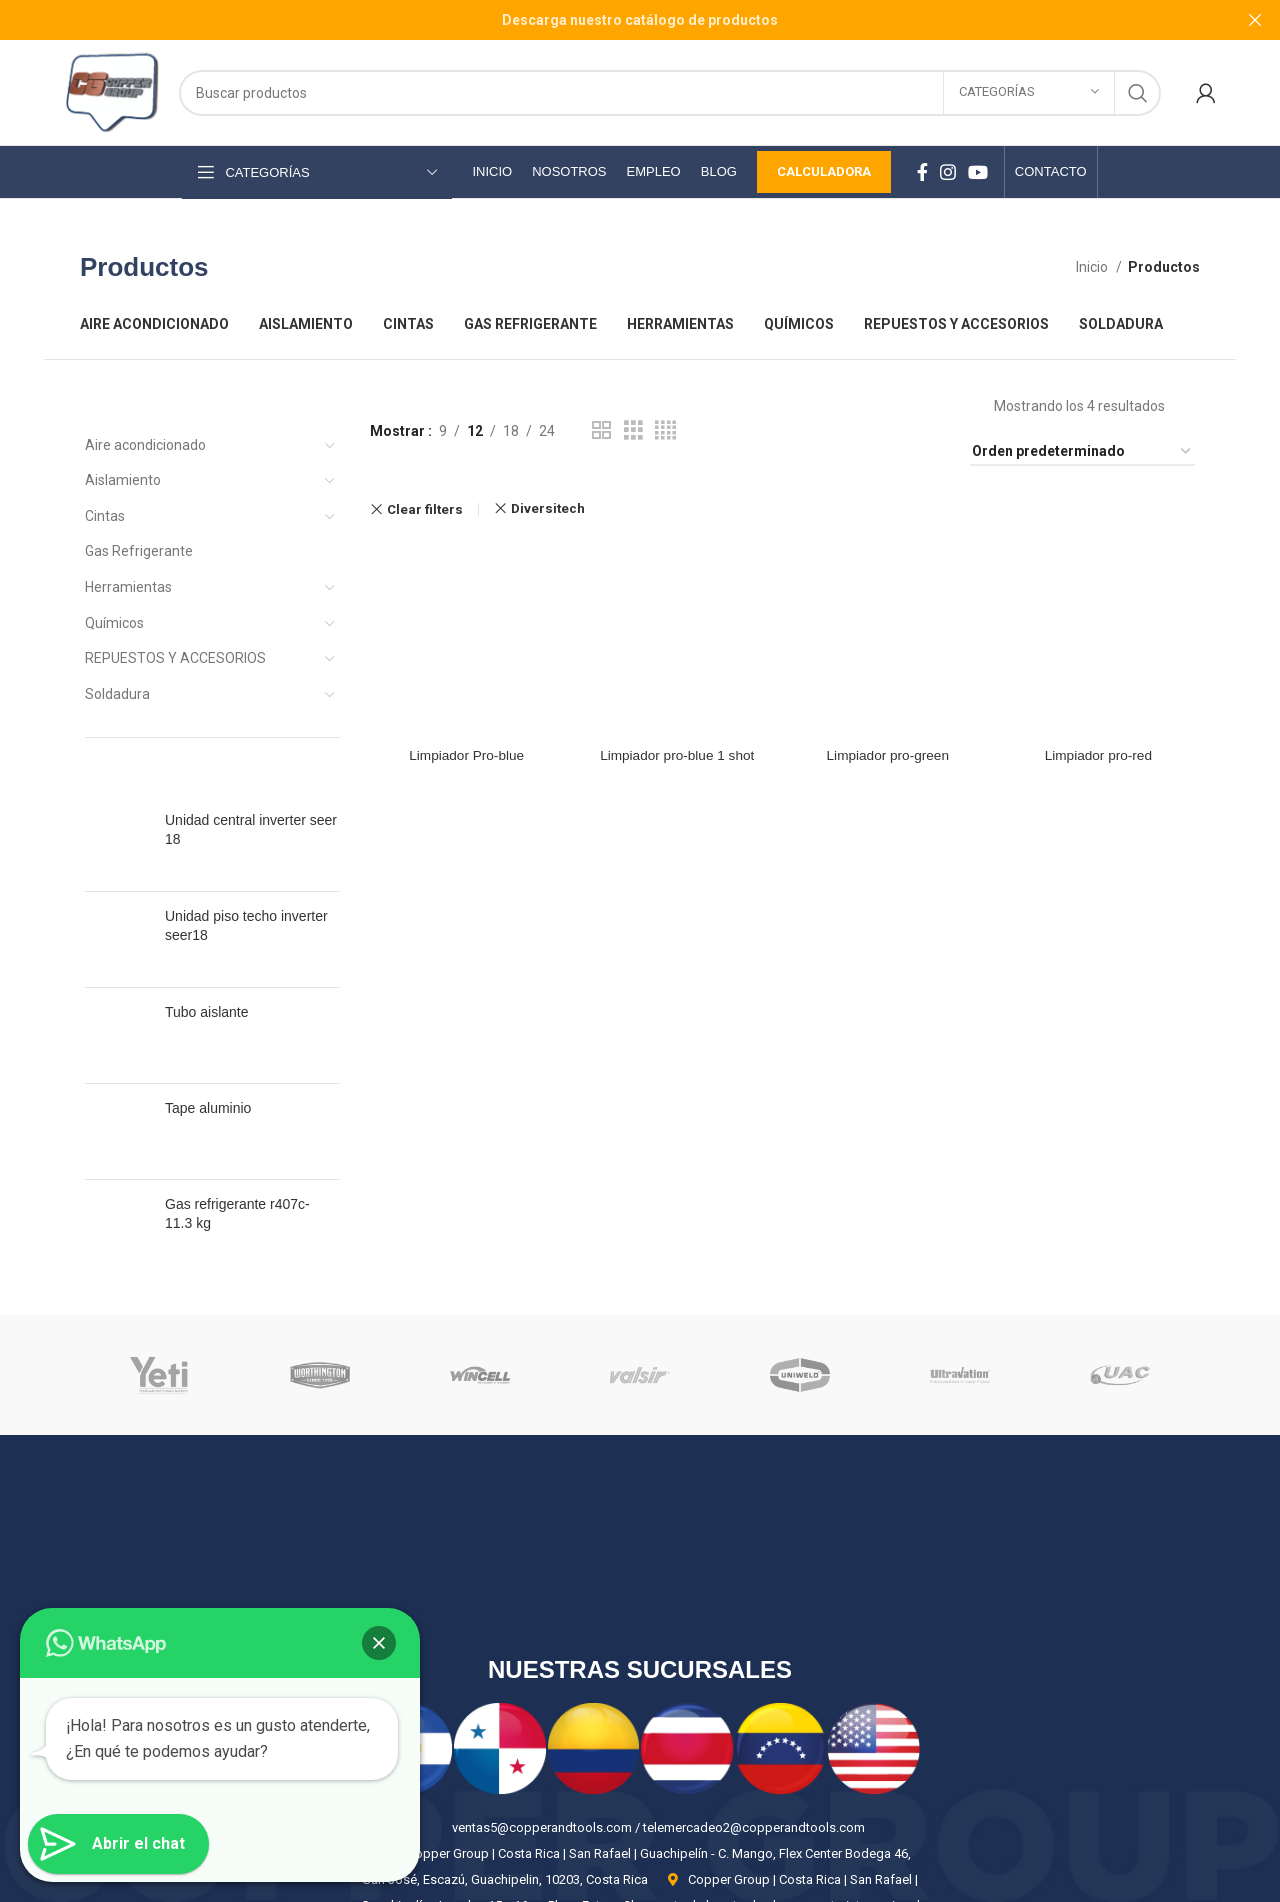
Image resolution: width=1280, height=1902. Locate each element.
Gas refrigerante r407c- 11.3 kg (237, 1126)
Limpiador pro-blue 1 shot (676, 600)
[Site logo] (111, 91)
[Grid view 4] (665, 430)
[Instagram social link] (948, 172)
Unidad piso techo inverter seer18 (246, 908)
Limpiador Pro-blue (465, 600)
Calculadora (824, 171)
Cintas (105, 516)
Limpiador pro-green (888, 600)
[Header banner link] (610, 20)
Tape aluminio (208, 1046)
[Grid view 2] (601, 430)
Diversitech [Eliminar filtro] (548, 508)
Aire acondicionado (145, 445)
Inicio (1093, 267)
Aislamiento (123, 480)
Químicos (114, 623)
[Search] (670, 93)
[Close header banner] (1255, 20)
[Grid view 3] (633, 430)
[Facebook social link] (922, 172)
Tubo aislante (207, 976)
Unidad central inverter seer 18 (251, 830)
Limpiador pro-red (1099, 600)
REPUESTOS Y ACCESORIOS (175, 658)
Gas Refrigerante (139, 551)
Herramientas (128, 587)
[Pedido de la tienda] (1082, 452)
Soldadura (117, 694)
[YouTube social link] (978, 172)
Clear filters (425, 509)
